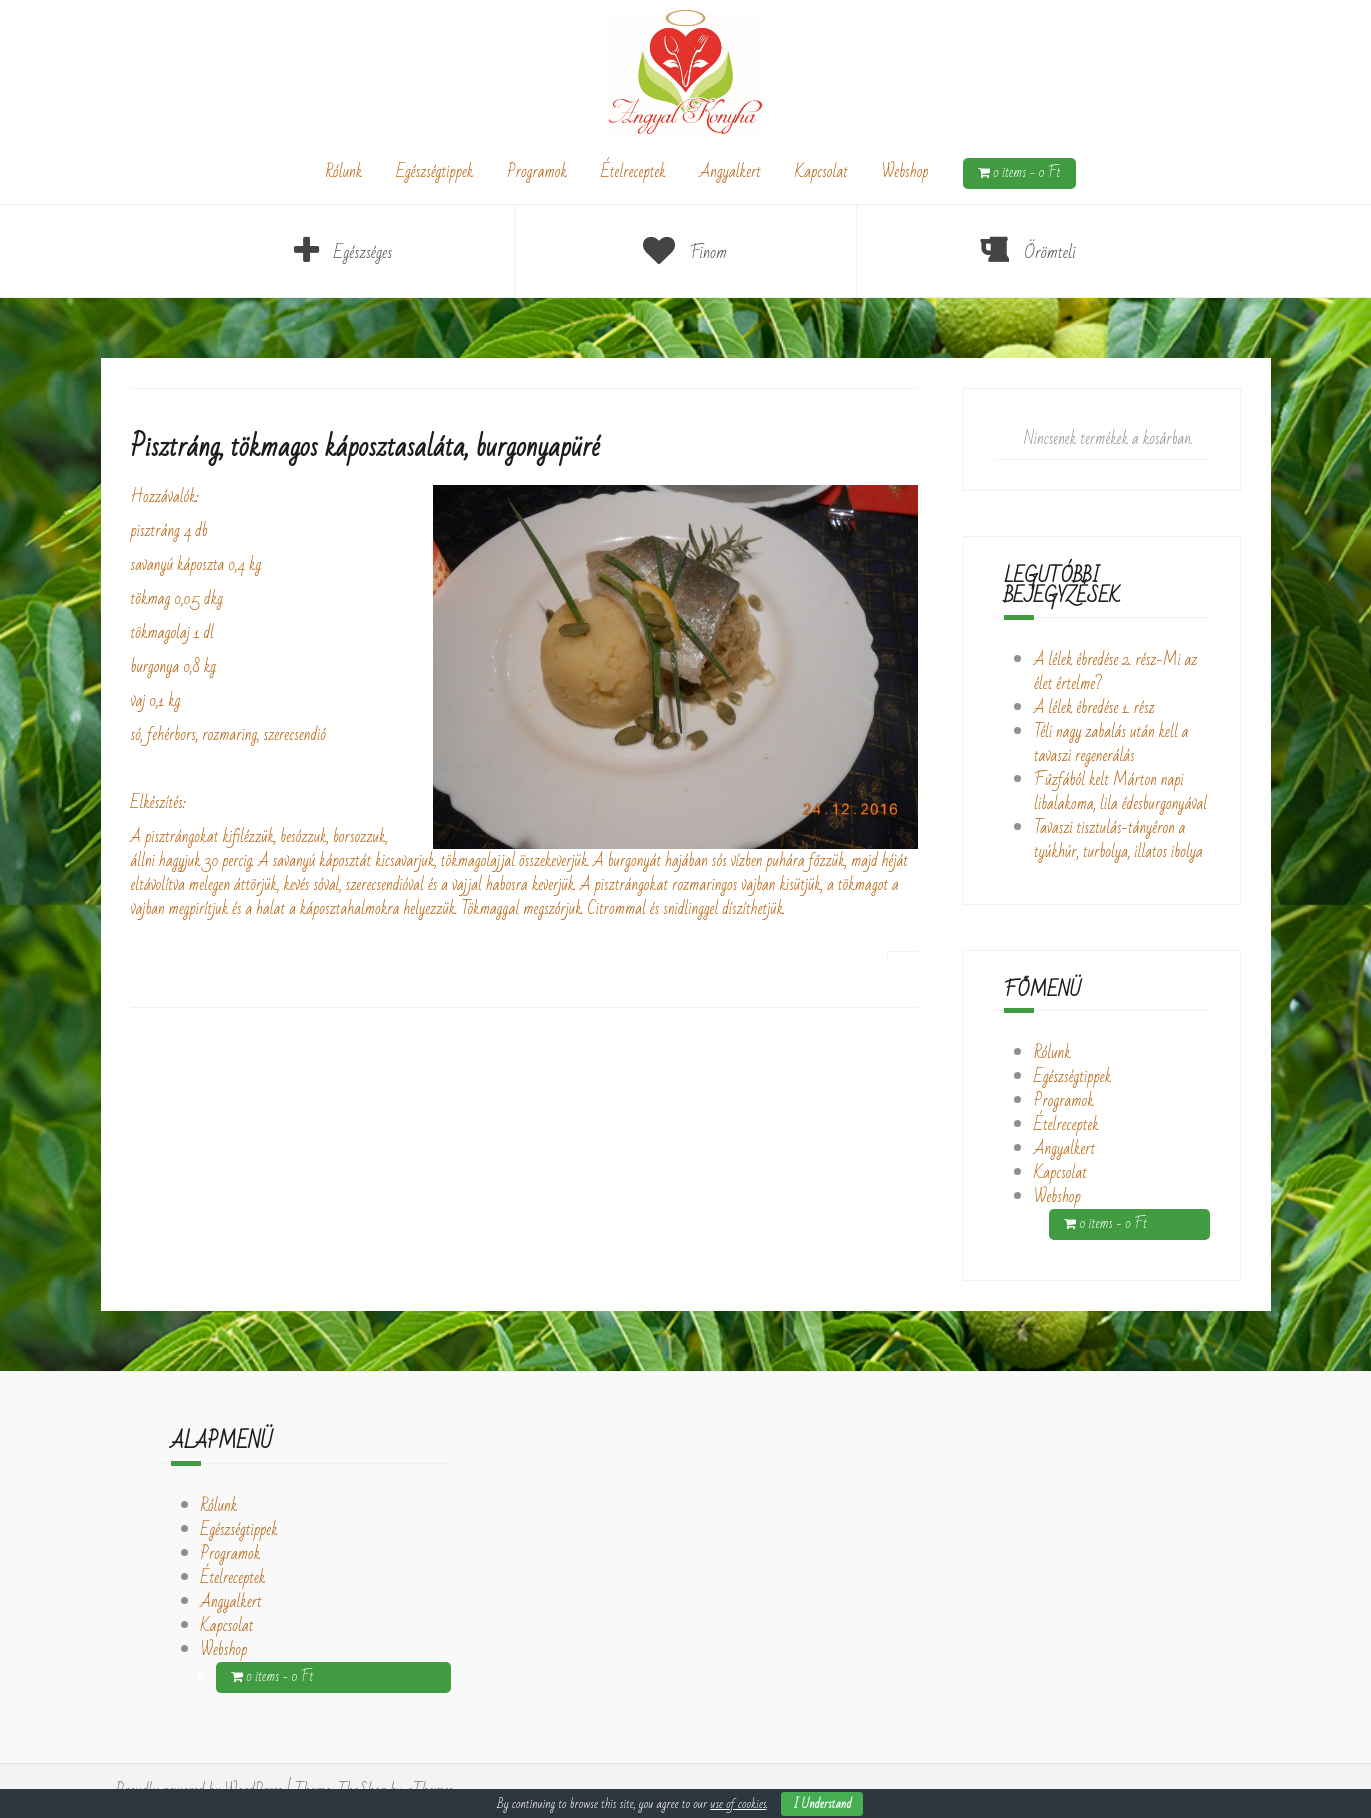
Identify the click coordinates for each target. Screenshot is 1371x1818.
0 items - (1027, 173)
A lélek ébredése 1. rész (1094, 708)
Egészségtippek (434, 172)
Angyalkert (730, 172)
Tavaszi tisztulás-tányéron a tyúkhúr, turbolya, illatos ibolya (1118, 840)
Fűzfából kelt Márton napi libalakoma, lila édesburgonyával (1120, 792)
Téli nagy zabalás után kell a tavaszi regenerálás (1111, 744)
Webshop (905, 172)
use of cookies (738, 1804)
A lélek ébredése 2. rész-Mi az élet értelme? (1115, 672)
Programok (537, 172)
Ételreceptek (633, 172)
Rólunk (343, 172)
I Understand (822, 1804)
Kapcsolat (821, 172)
